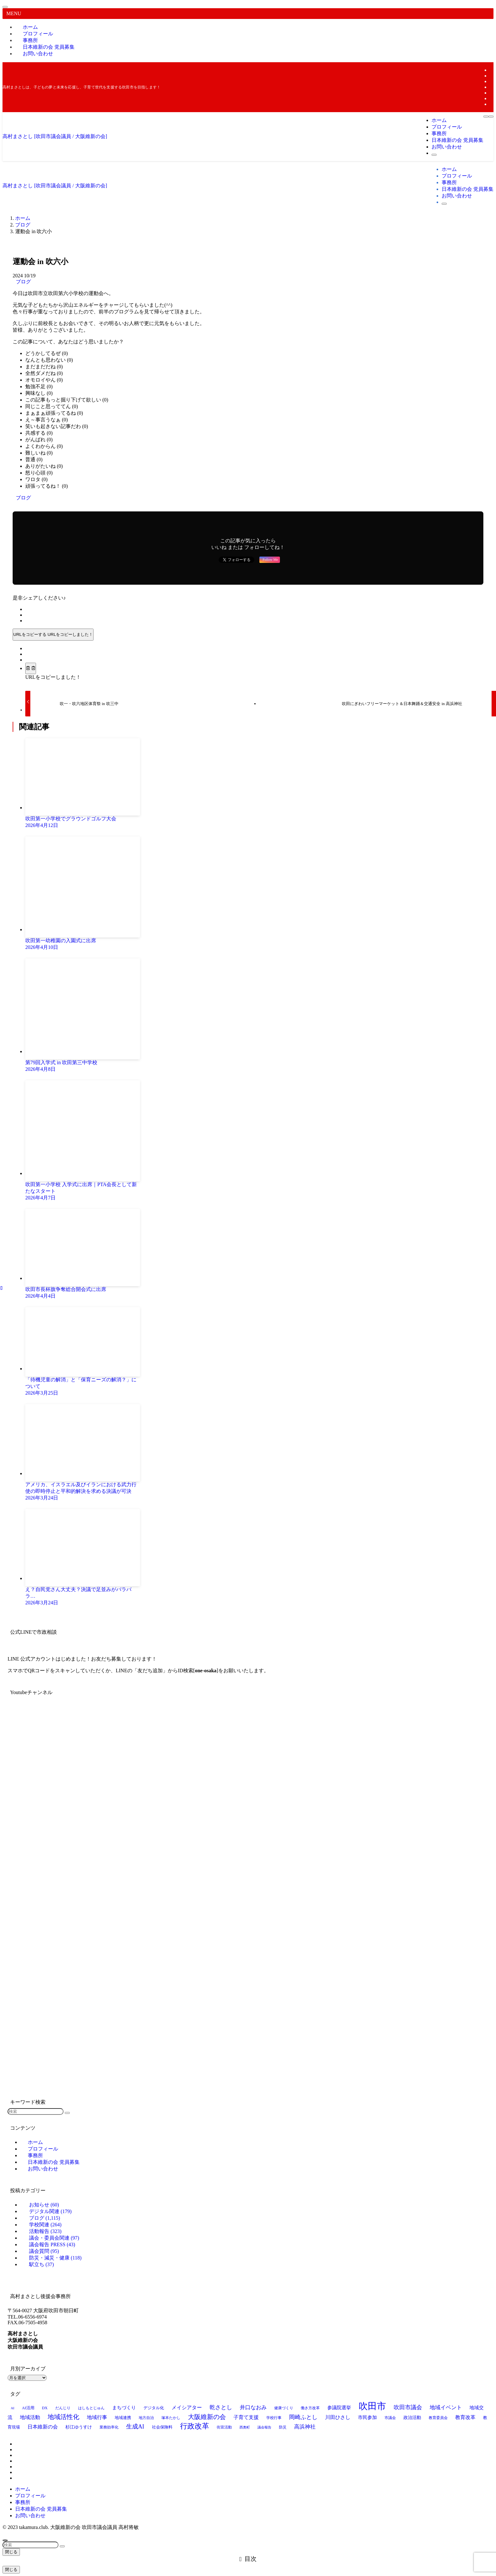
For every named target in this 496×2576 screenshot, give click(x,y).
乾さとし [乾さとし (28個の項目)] (220, 2407)
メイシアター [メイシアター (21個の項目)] (187, 2407)
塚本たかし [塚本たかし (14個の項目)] (170, 2418)
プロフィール (30, 2495)
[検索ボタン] (434, 155)
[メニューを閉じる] (5, 7)
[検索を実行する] (67, 2113)
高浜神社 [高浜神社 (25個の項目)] (305, 2427)
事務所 (22, 2502)
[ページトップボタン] (5, 2540)
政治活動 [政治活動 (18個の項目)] (412, 2417)
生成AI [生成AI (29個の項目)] (135, 2426)
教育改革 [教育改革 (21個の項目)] (465, 2417)
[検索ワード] (36, 2111)
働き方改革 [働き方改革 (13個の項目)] (310, 2408)
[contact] (491, 104)
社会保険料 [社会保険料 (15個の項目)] (162, 2427)
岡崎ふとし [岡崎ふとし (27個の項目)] (303, 2417)
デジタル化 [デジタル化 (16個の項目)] (153, 2407)
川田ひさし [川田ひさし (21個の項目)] (337, 2417)
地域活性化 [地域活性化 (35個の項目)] (63, 2416)
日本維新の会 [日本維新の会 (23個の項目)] (42, 2427)
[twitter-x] (491, 76)
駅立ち (41, 2264)
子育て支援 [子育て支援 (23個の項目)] (246, 2417)
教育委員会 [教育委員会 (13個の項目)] (438, 2418)
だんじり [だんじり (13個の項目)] (62, 2408)
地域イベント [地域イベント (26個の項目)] (446, 2407)
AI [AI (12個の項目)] (12, 2408)
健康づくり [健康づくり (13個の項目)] (283, 2408)
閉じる (11, 2551)
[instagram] (491, 81)
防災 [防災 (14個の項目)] (283, 2427)
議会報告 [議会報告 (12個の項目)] (264, 2427)
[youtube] (491, 93)
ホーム (22, 2489)
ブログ (23, 281)
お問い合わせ (38, 53)
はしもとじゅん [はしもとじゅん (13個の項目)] (91, 2408)
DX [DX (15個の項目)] (45, 2408)
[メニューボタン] (485, 117)
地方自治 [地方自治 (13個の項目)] (146, 2418)
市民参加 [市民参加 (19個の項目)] (367, 2417)
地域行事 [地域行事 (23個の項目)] (97, 2417)
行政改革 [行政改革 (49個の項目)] (194, 2426)
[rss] (491, 98)
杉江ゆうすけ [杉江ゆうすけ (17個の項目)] (78, 2427)
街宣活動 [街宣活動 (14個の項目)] (224, 2427)
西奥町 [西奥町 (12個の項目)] (244, 2427)
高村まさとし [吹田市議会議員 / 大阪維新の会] (55, 136)
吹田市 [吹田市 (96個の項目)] (372, 2406)
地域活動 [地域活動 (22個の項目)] (30, 2417)
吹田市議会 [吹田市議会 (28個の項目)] (408, 2407)
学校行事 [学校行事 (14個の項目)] (273, 2418)
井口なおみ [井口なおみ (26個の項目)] (253, 2407)
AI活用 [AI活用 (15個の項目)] (28, 2408)
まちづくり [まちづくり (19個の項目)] (124, 2407)
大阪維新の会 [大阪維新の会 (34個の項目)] (207, 2416)
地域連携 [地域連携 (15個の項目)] (123, 2418)
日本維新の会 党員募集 (41, 2509)
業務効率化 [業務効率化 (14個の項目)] (109, 2427)
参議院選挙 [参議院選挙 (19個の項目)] (339, 2407)
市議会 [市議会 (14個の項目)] (390, 2418)
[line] (491, 87)
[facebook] (491, 70)
